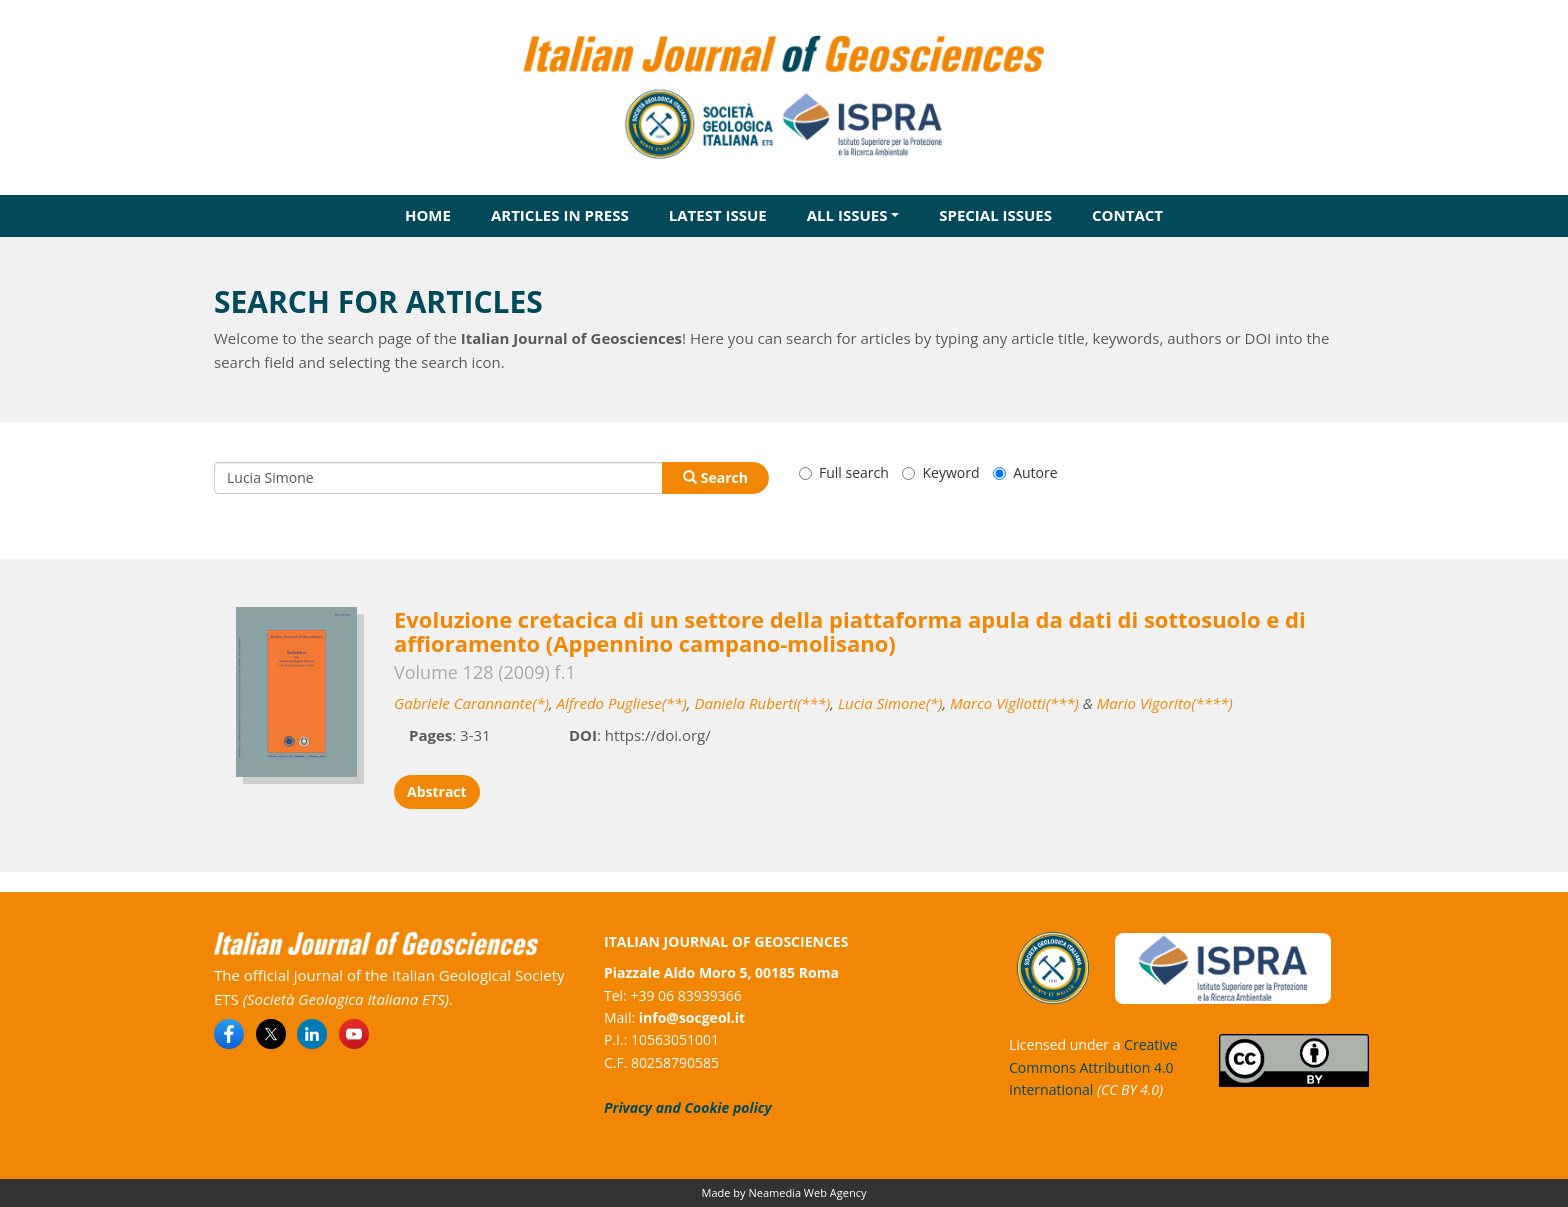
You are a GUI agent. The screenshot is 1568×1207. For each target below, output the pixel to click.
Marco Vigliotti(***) (1014, 703)
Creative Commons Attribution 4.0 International (1093, 1067)
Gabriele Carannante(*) (471, 703)
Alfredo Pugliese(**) (622, 703)
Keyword (940, 472)
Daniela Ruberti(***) (762, 703)
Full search (844, 472)
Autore (1025, 472)
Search (715, 477)
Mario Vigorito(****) (1165, 703)
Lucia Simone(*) (890, 703)
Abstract (437, 791)
